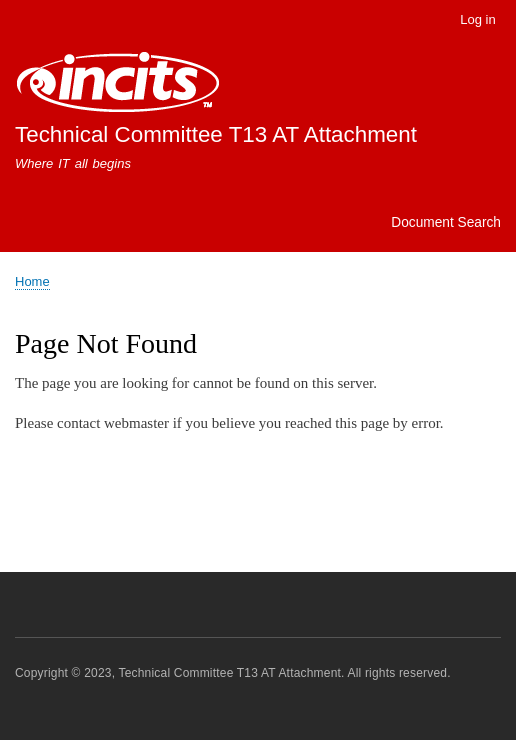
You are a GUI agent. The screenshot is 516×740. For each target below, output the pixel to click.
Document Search (446, 222)
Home (32, 281)
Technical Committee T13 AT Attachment (216, 134)
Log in (477, 19)
